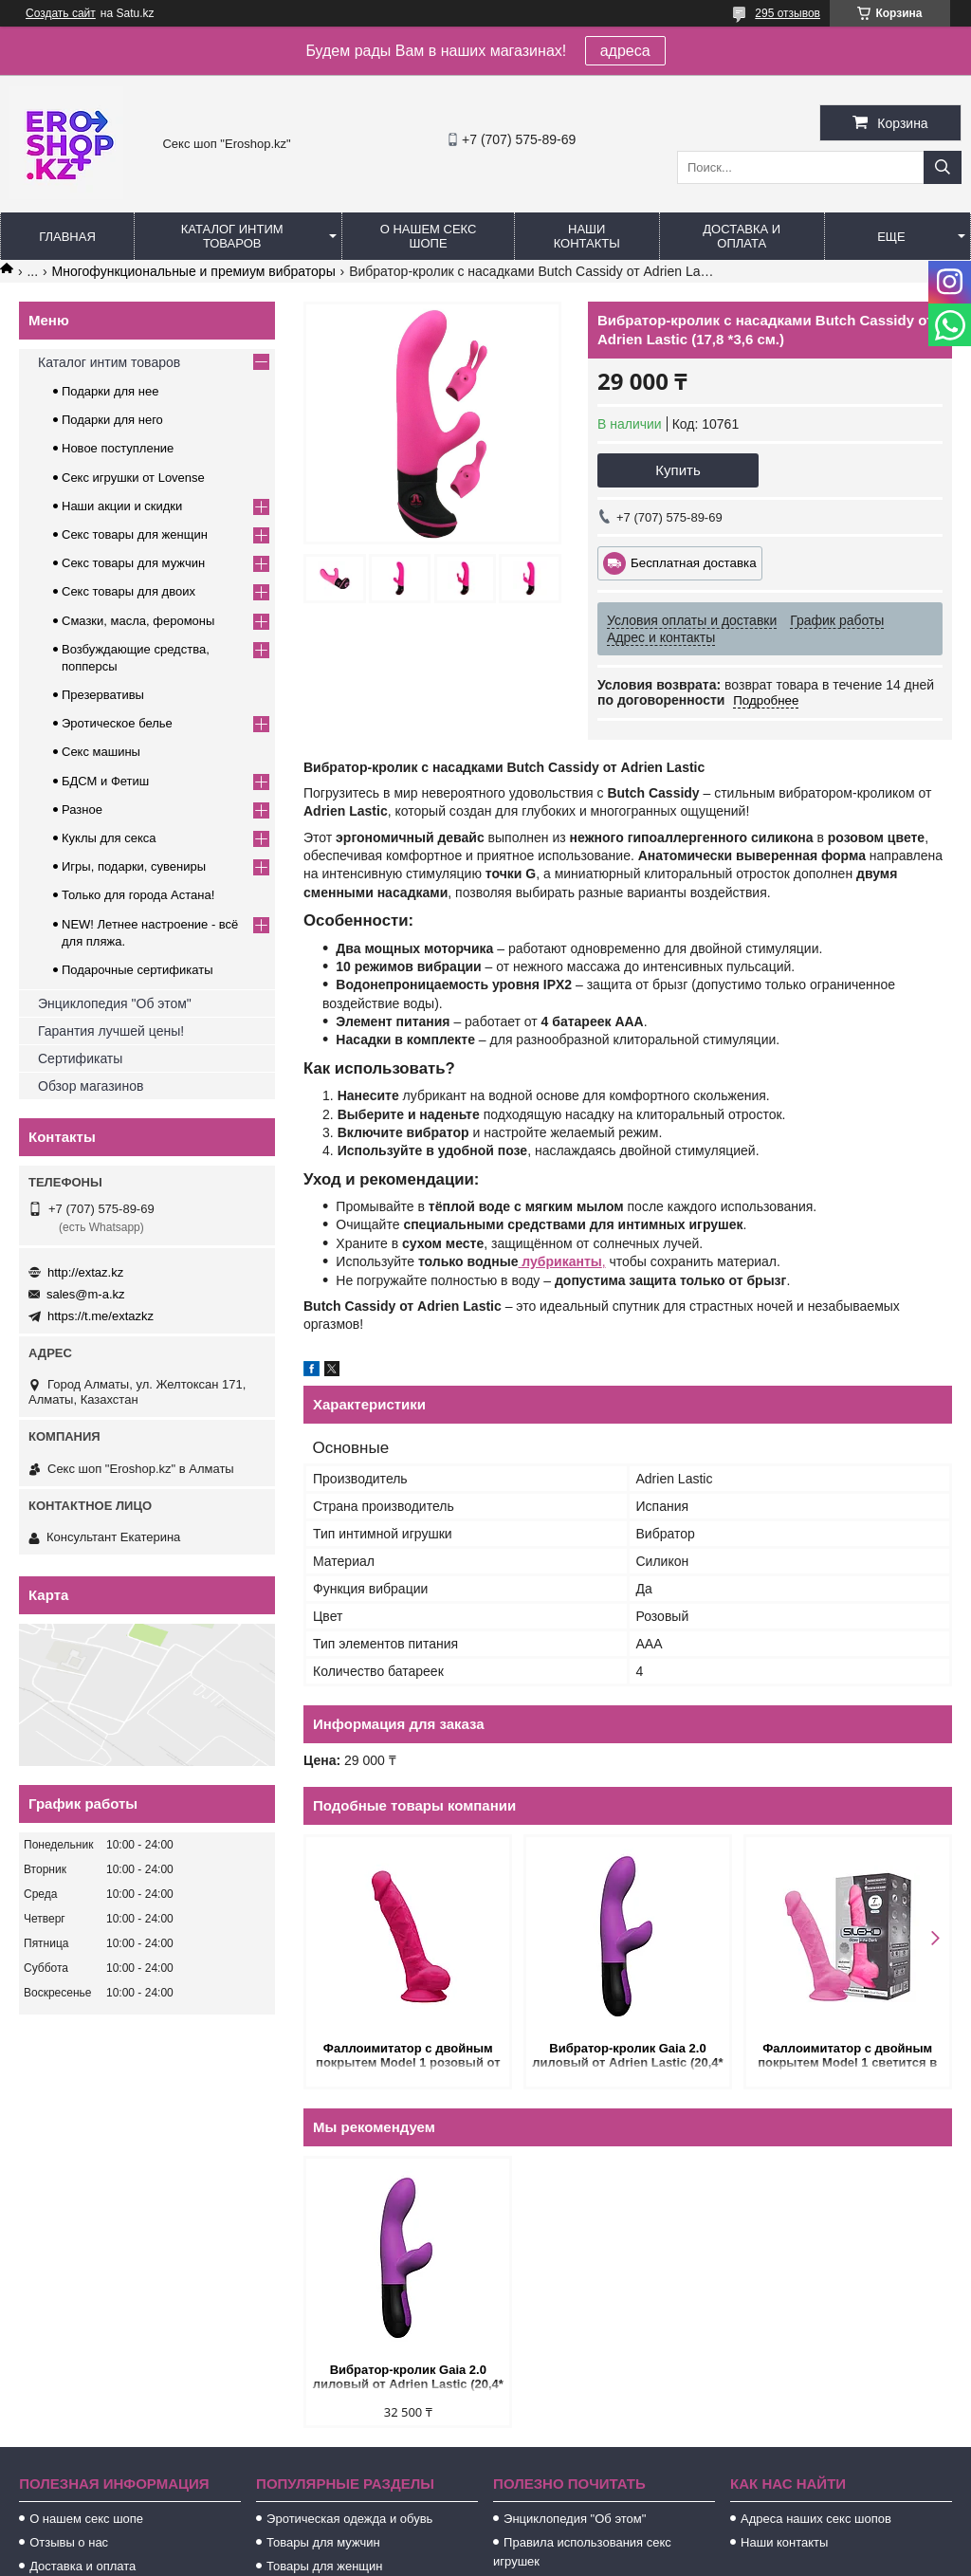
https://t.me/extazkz (100, 1316)
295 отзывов (787, 13)
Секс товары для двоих (128, 591)
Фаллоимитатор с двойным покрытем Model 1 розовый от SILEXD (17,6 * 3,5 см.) (408, 2056)
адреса (625, 51)
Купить (677, 470)
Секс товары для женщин (135, 534)
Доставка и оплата (741, 236)
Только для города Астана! (138, 895)
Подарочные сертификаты (137, 970)
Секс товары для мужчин (133, 563)
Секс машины (101, 752)
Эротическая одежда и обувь (349, 2519)
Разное (82, 809)
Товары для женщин (324, 2566)
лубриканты (559, 1261)
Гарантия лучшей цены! (111, 1031)
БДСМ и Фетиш (105, 781)
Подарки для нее (110, 391)
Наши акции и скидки (122, 506)
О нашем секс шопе (428, 236)
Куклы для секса (109, 838)
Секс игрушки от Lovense (133, 477)
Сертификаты (80, 1058)
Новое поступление (118, 448)
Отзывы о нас (68, 2542)
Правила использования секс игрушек (582, 2551)
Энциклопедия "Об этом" (115, 1003)
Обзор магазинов (90, 1086)
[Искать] (943, 167)
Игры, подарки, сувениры (134, 866)
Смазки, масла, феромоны (138, 621)
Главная (67, 237)
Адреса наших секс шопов (816, 2519)
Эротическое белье (117, 723)
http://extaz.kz (85, 1272)
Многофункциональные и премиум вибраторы (194, 271)
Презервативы (103, 695)
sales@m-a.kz (85, 1294)
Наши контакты (587, 236)
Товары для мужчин (323, 2542)
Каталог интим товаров (232, 236)
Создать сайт (61, 13)
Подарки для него (112, 420)
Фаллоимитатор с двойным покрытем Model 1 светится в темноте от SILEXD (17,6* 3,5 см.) (847, 2056)
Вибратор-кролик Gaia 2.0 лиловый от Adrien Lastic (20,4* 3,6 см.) (627, 2056)
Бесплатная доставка (694, 563)
